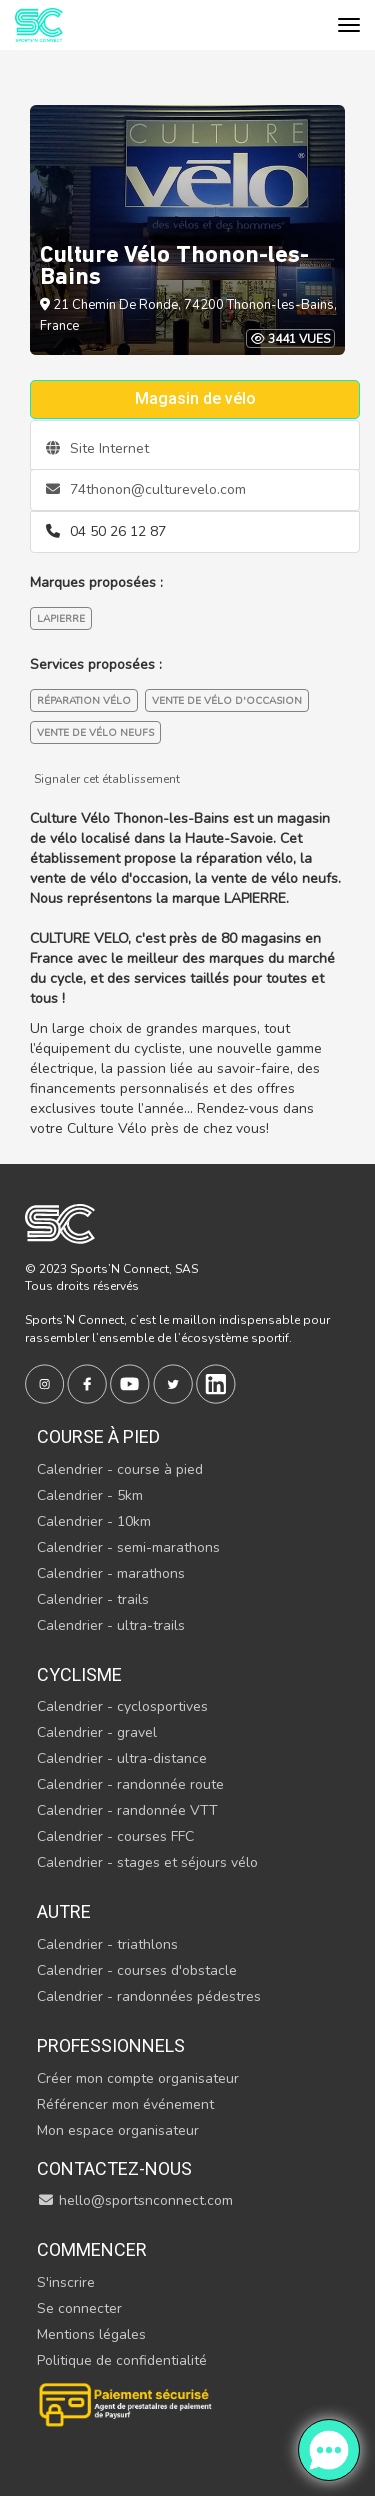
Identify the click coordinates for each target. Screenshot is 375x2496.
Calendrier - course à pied (120, 1469)
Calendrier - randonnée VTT (127, 1810)
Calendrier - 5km (90, 1495)
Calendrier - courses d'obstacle (137, 1970)
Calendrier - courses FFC (115, 1836)
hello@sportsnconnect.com (135, 2200)
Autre (64, 1911)
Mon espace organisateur (118, 2130)
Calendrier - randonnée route (130, 1784)
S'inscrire (66, 2282)
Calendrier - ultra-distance (122, 1758)
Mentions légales (91, 2334)
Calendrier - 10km (94, 1521)
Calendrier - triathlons (107, 1944)
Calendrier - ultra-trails (111, 1625)
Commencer (92, 2249)
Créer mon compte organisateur (138, 2078)
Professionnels (111, 2045)
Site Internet (97, 448)
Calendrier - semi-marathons (128, 1547)
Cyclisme (79, 1674)
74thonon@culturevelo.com (146, 489)
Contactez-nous (114, 2168)
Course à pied (98, 1436)
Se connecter (79, 2308)
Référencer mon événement (125, 2104)
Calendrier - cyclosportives (122, 1706)
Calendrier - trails (93, 1599)
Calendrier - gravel (97, 1732)
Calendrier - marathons (111, 1573)
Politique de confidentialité (122, 2360)
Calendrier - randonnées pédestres (149, 1996)
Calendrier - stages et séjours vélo (147, 1862)
